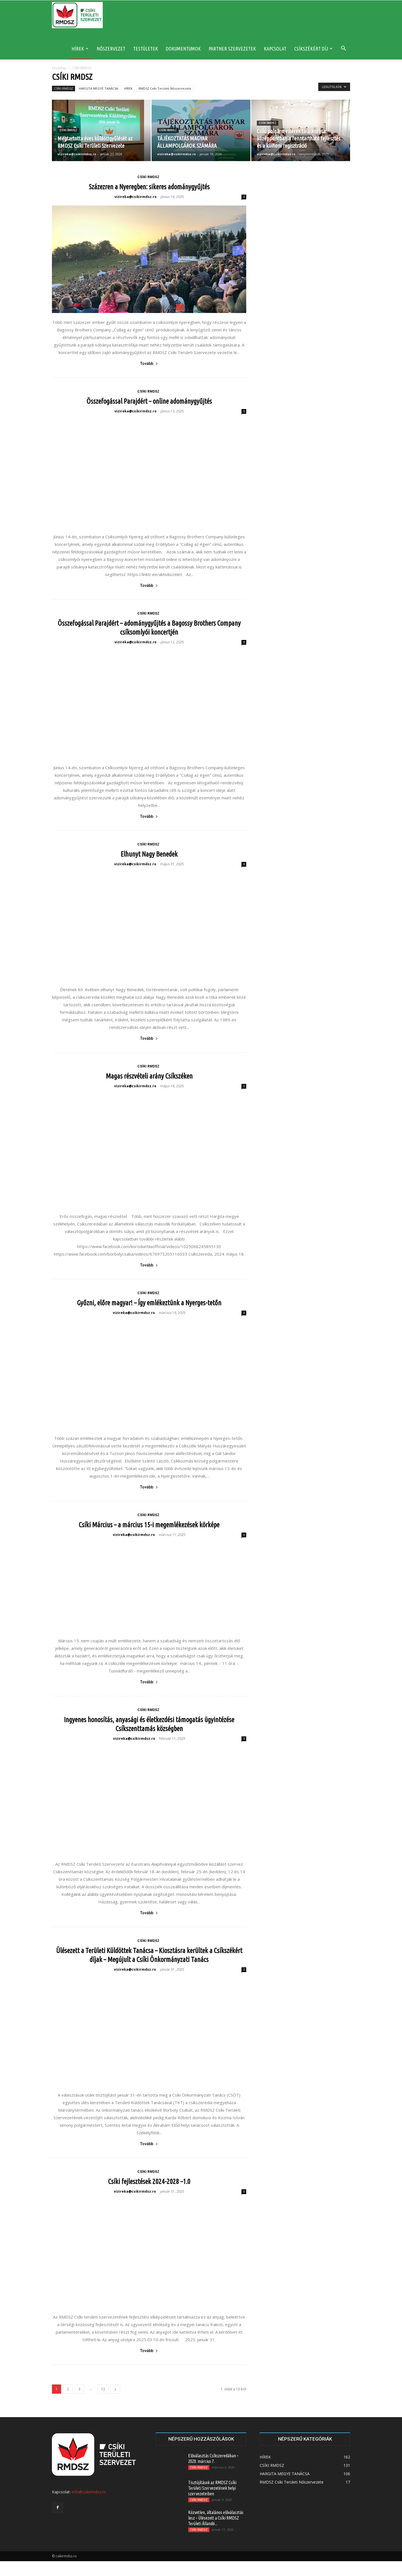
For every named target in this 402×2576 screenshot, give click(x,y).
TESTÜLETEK (145, 48)
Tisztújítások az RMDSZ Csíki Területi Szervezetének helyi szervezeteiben (212, 2503)
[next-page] (115, 2403)
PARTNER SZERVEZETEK (232, 48)
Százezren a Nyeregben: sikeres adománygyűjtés (149, 187)
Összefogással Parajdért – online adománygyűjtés (149, 401)
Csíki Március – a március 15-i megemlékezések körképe (149, 1520)
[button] (343, 49)
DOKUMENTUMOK (183, 48)
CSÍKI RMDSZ (63, 88)
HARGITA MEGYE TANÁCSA (98, 88)
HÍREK (79, 48)
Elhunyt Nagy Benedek (149, 854)
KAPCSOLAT (275, 48)
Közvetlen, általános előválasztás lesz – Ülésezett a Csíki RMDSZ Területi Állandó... (215, 2533)
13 (103, 2403)
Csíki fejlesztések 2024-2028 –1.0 (149, 2196)
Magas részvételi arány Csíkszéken (149, 1076)
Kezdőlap (59, 68)
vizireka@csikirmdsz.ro (77, 154)
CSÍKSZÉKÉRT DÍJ (313, 48)
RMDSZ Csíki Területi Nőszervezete (164, 88)
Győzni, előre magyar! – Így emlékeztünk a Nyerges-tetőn (149, 1298)
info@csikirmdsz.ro (89, 2506)
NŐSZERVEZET (111, 48)
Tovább (149, 363)
